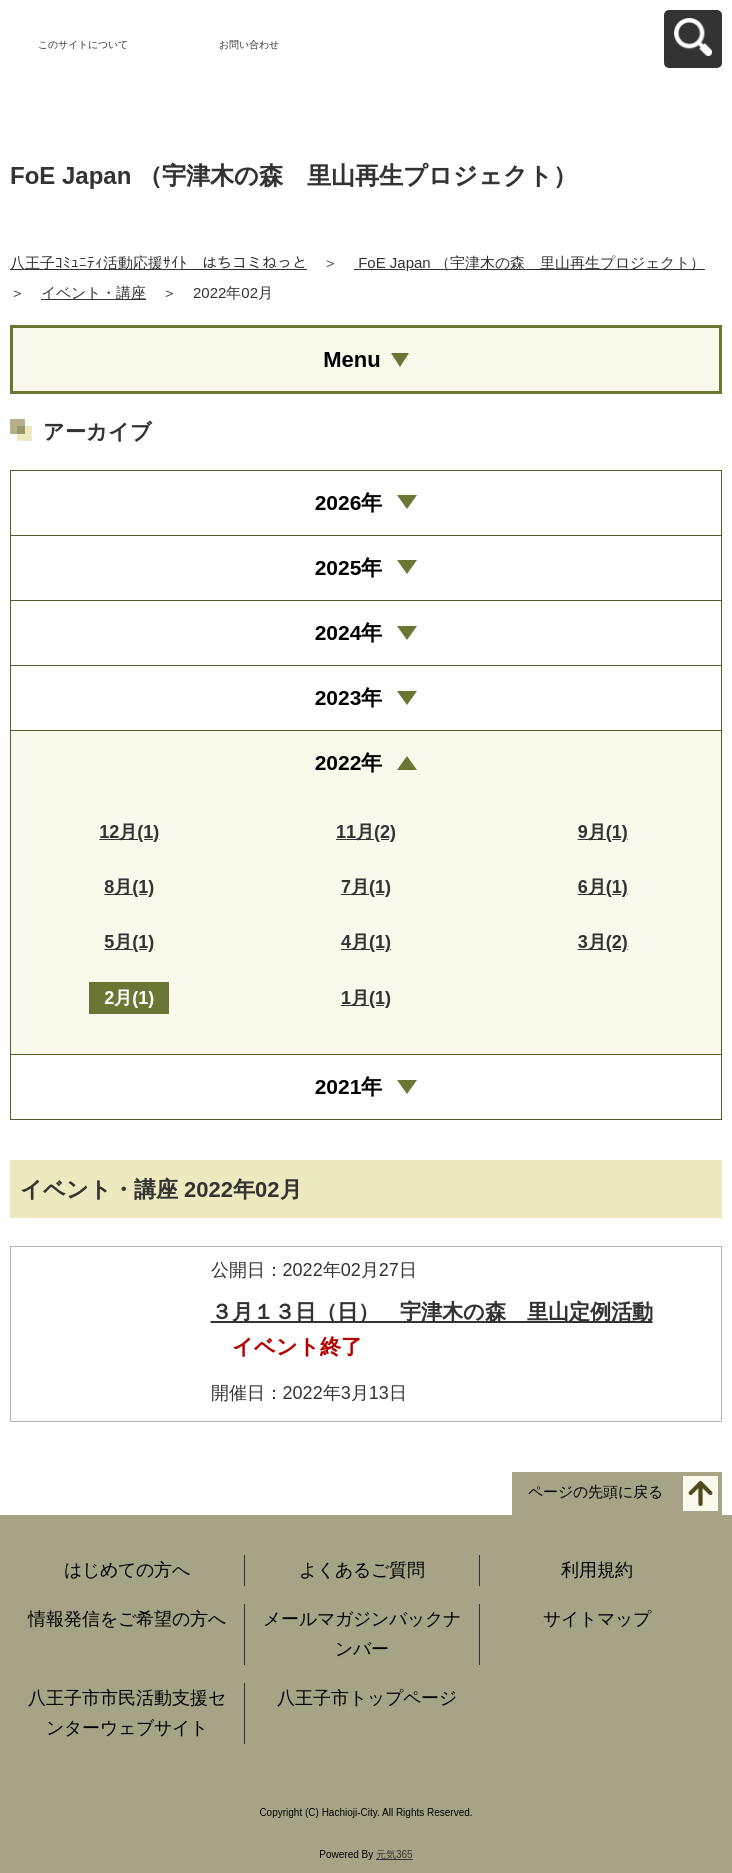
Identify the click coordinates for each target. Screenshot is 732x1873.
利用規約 (597, 1570)
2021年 (349, 1086)
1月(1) (366, 998)
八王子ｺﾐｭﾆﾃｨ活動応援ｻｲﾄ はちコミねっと (158, 262)
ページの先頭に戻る (595, 1491)
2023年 (349, 697)
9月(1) (603, 832)
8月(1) (129, 887)
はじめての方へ (127, 1570)
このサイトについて (83, 44)
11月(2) (366, 832)
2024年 (349, 632)
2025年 (349, 567)
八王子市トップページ (367, 1698)
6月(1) (603, 887)
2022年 (349, 762)
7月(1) (366, 887)
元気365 (394, 1854)
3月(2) (603, 942)
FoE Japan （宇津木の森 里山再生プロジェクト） (529, 262)
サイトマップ (597, 1619)
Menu (351, 359)
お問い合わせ (249, 44)
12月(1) (129, 832)
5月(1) (129, 942)
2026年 (349, 502)
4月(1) (366, 942)
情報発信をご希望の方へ (127, 1619)
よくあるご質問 (362, 1570)
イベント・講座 (93, 292)
